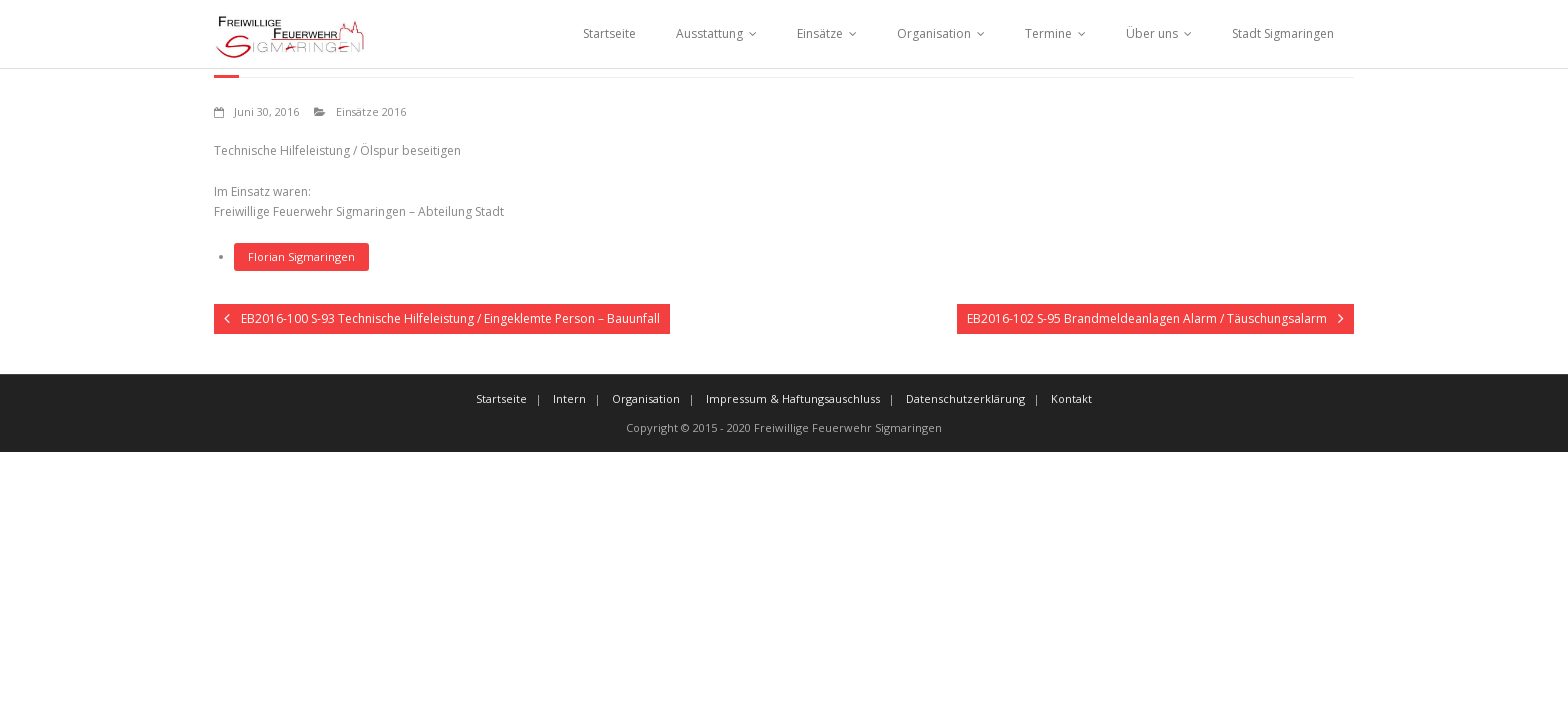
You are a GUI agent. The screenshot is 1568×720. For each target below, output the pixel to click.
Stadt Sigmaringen (1283, 33)
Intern (569, 398)
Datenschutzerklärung (965, 398)
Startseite (609, 33)
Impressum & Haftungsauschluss (793, 398)
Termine (1048, 33)
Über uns (1152, 33)
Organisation (934, 33)
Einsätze (820, 33)
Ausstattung (709, 33)
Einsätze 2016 (371, 111)
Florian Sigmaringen (301, 256)
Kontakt (1071, 398)
